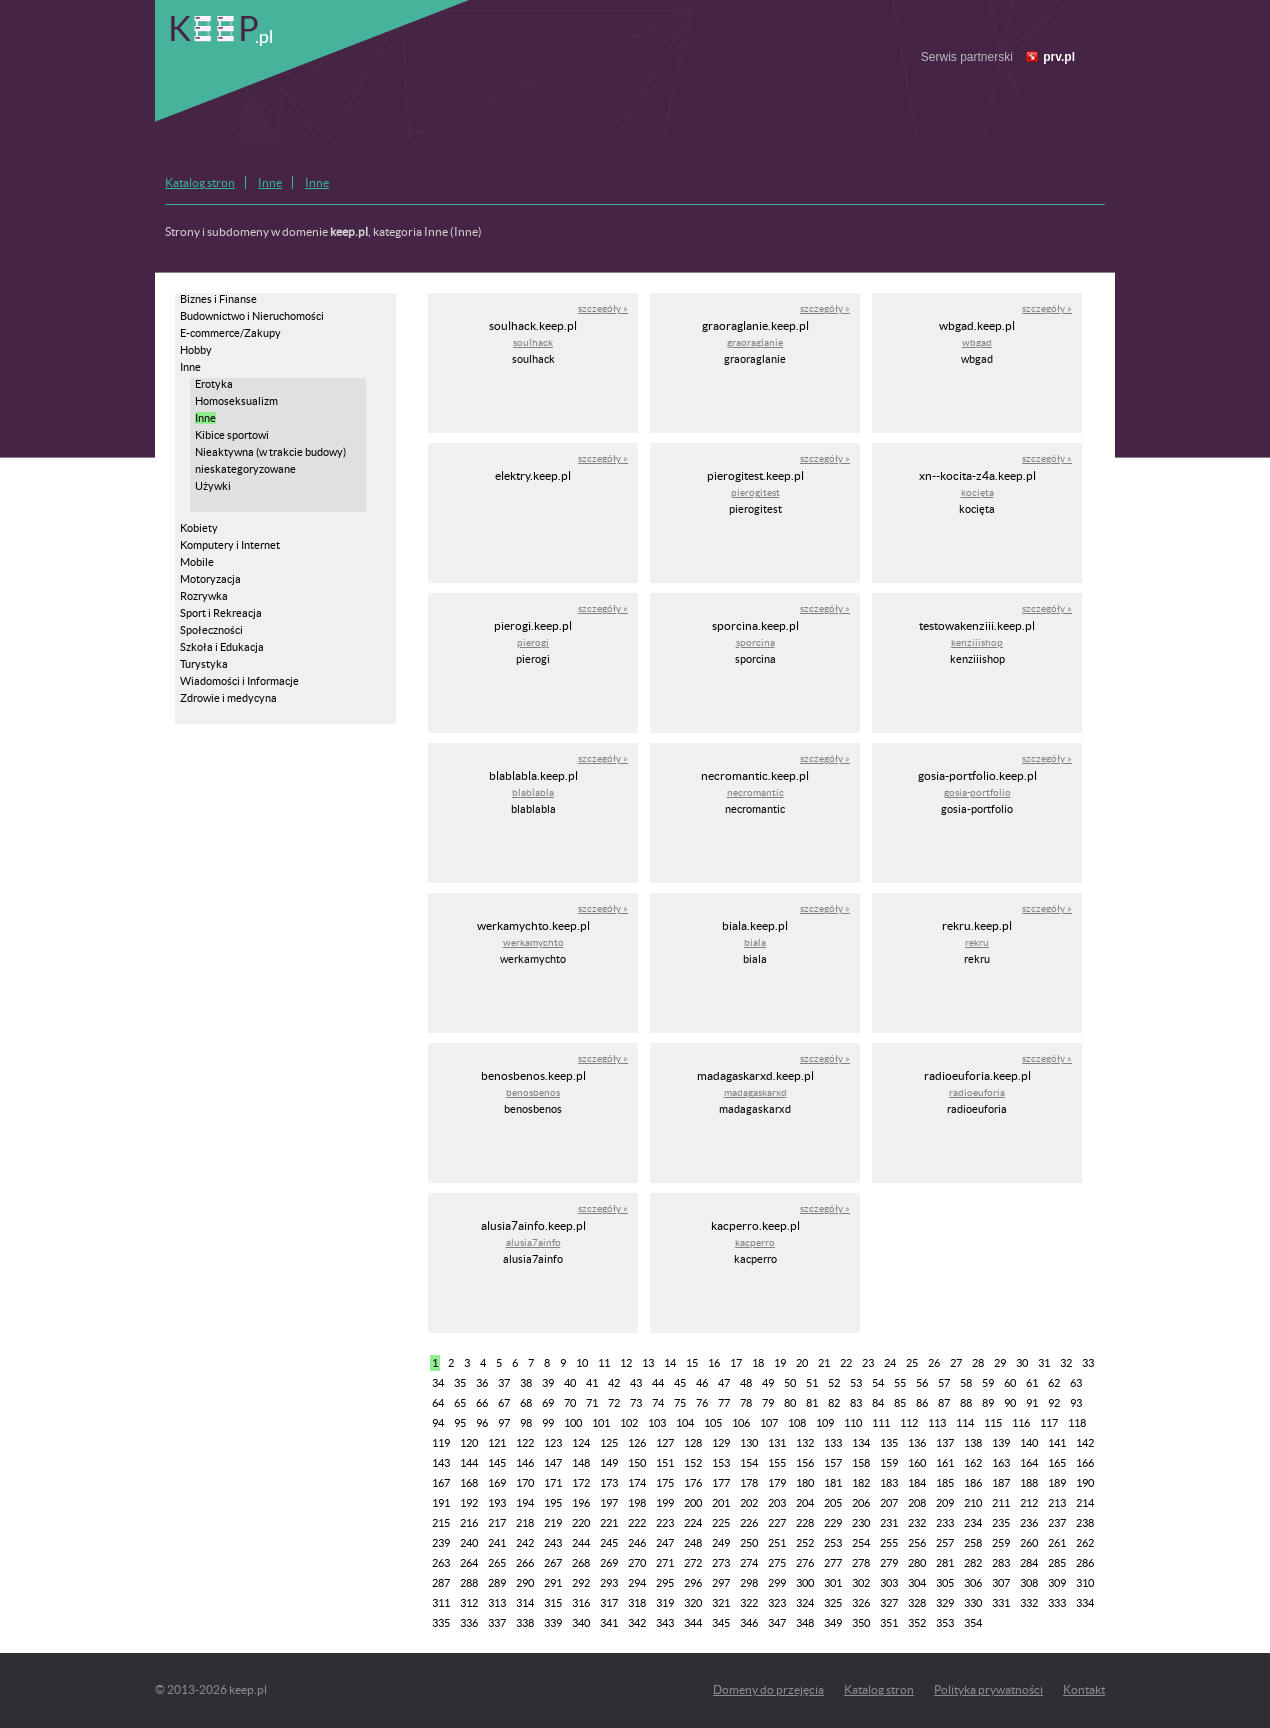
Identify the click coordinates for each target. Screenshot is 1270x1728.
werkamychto (533, 942)
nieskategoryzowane (245, 469)
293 (609, 1583)
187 (1001, 1483)
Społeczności (211, 630)
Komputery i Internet (230, 545)
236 (1029, 1523)
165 (1057, 1463)
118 (1077, 1423)
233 (945, 1523)
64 (438, 1403)
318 (637, 1603)
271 (665, 1563)
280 (917, 1563)
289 (497, 1583)
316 (581, 1603)
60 (1010, 1383)
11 (604, 1363)
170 (525, 1483)
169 (497, 1483)
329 (945, 1603)
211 (1001, 1503)
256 (917, 1543)
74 (658, 1403)
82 (834, 1403)
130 (749, 1443)
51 (812, 1383)
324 (805, 1603)
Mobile (197, 562)
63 (1076, 1383)
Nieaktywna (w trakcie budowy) (270, 452)
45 (680, 1383)
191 (441, 1503)
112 (909, 1423)
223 (665, 1523)
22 (846, 1363)
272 (693, 1563)
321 (721, 1603)
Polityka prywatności (988, 1689)
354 (973, 1623)
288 (469, 1583)
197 (609, 1503)
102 (629, 1423)
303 (889, 1583)
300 (805, 1583)
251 (777, 1543)
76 (702, 1403)
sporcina (755, 642)
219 (553, 1523)
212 (1029, 1503)
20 (802, 1363)
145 (497, 1463)
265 (497, 1563)
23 (868, 1363)
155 (777, 1463)
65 (460, 1403)
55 (900, 1383)
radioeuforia (977, 1092)
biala (755, 942)
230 (861, 1523)
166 (1085, 1463)
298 (749, 1583)
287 (441, 1583)
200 (693, 1503)
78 (746, 1403)
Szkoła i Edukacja (222, 647)
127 (665, 1443)
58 (966, 1383)
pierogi (533, 642)
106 (741, 1423)
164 (1029, 1463)
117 (1049, 1423)
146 (525, 1463)
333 (1057, 1603)
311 (441, 1603)
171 (553, 1483)
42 (614, 1383)
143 (441, 1463)
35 (460, 1383)
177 (721, 1483)
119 (441, 1443)
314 (525, 1603)
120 (469, 1443)
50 (790, 1383)
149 (609, 1463)
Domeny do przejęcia (768, 1689)
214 (1085, 1503)
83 (856, 1403)
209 (945, 1503)
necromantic (755, 792)
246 (637, 1543)
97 (504, 1423)
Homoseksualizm (236, 401)
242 (525, 1543)
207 (889, 1503)
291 (553, 1583)
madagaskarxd (755, 1092)
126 (637, 1443)
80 (790, 1403)
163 (1001, 1463)
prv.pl (1059, 57)
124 (581, 1443)
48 (746, 1383)
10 (582, 1363)
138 (973, 1443)
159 (889, 1463)
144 (469, 1463)
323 (777, 1603)
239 (441, 1543)
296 (693, 1583)
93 (1076, 1403)
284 (1029, 1563)
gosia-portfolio (977, 792)
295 (665, 1583)
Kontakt (1084, 1689)
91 (1032, 1403)
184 (917, 1483)
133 (833, 1443)
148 (581, 1463)
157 (833, 1463)
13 (648, 1363)
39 (548, 1383)
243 (553, 1543)
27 (956, 1363)
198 (637, 1503)
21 (824, 1363)
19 (780, 1363)
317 (609, 1603)
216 (469, 1523)
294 (637, 1583)
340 (581, 1623)
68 (526, 1403)
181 (833, 1483)
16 (714, 1363)
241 (497, 1543)
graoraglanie (755, 342)
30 (1022, 1363)
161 (945, 1463)
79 (768, 1403)
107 (769, 1423)
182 (861, 1483)
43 (636, 1383)
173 (609, 1483)
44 (658, 1383)
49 (768, 1383)
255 (889, 1543)
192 (469, 1503)
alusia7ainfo (533, 1242)
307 (1001, 1583)
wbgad (977, 342)
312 (469, 1603)
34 (438, 1383)
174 (637, 1483)
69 (548, 1403)
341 (609, 1623)
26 (934, 1363)
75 (680, 1403)
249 (721, 1543)
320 (693, 1603)
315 (553, 1603)
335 (441, 1623)
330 (973, 1603)
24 (890, 1363)
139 (1001, 1443)
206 (861, 1503)
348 (805, 1623)
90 (1010, 1403)
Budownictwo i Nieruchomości (252, 316)
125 (609, 1443)
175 (665, 1483)
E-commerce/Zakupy (230, 333)
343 (665, 1623)
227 (777, 1523)
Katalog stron (200, 182)
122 (525, 1443)
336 (469, 1623)
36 (482, 1383)
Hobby (196, 350)
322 (749, 1603)
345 (721, 1623)
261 (1057, 1543)
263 (441, 1563)
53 (856, 1383)
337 (497, 1623)
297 (721, 1583)
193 (497, 1503)
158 (861, 1463)
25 (912, 1363)
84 (878, 1403)
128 (693, 1443)
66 (482, 1403)
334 (1085, 1603)
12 (626, 1363)
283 (1001, 1563)
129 (721, 1443)
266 (525, 1563)
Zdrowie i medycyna (228, 698)
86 (922, 1403)
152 (693, 1463)
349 (833, 1623)
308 (1029, 1583)
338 (525, 1623)
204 (805, 1503)
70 (570, 1403)
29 (1000, 1363)
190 (1085, 1483)
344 (693, 1623)
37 (504, 1383)
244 (581, 1543)
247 (665, 1543)
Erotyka (214, 384)
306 (973, 1583)
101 (601, 1423)
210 (973, 1503)
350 (861, 1623)
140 (1029, 1443)
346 (749, 1623)
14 (670, 1363)
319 (665, 1603)
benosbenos (533, 1092)
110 (853, 1423)
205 (833, 1503)
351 (889, 1623)
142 (1085, 1443)
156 (805, 1463)
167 (441, 1483)
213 (1057, 1503)
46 (702, 1383)
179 (777, 1483)
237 (1057, 1523)
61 (1032, 1383)
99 (548, 1423)
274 (749, 1563)
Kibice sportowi (232, 435)
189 (1057, 1483)
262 (1085, 1543)
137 (945, 1443)
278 (861, 1563)
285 (1057, 1563)
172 (581, 1483)
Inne (270, 182)
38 (526, 1383)
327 (889, 1603)
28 (978, 1363)
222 (637, 1523)
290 (525, 1583)
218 (525, 1523)
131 (777, 1443)
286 (1085, 1563)
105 (713, 1423)
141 (1057, 1443)
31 (1044, 1363)
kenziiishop (977, 642)
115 (993, 1423)
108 (797, 1423)
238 (1085, 1523)
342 (637, 1623)
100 (573, 1423)
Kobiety (199, 528)
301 (833, 1583)
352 (917, 1623)
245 (609, 1543)
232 (917, 1523)
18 (758, 1363)
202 (749, 1503)
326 (861, 1603)
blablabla (533, 792)
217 (497, 1523)
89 (988, 1403)
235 (1001, 1523)
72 (614, 1403)
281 (945, 1563)
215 (441, 1523)
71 (592, 1403)
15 (692, 1363)
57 (944, 1383)
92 (1054, 1403)
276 (805, 1563)
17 (736, 1363)
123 (553, 1443)
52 (834, 1383)
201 (721, 1503)
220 (581, 1523)
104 (685, 1423)
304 (917, 1583)
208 (917, 1503)
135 (889, 1443)
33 (1088, 1363)
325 (833, 1603)
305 (945, 1583)
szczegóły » (603, 308)
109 (825, 1423)
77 (724, 1403)
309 (1057, 1583)
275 (777, 1563)
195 (553, 1503)
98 (526, 1423)
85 (900, 1403)
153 (721, 1463)
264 (469, 1563)
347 (777, 1623)
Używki (213, 486)
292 (581, 1583)
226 (749, 1523)
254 (861, 1543)
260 (1029, 1543)
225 (721, 1523)
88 (966, 1403)
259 (1001, 1543)
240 (469, 1543)
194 (525, 1503)
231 (889, 1523)
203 (777, 1503)
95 (460, 1423)
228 (805, 1523)
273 (721, 1563)
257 (945, 1543)
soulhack (533, 342)
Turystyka (204, 664)
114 (965, 1423)
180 (805, 1483)
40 (570, 1383)
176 (693, 1483)
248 (693, 1543)
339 (553, 1623)
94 (438, 1423)
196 (581, 1503)
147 (553, 1463)
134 (861, 1443)
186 (973, 1483)
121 (497, 1443)
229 (833, 1523)
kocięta (977, 492)
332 (1029, 1603)
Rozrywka (204, 596)
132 (805, 1443)
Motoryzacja (210, 579)
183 (889, 1483)
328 (917, 1603)
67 (504, 1403)
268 (581, 1563)
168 (469, 1483)
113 (937, 1423)
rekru (977, 942)
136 (917, 1443)
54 (878, 1383)
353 (945, 1623)
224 (693, 1523)
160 (917, 1463)
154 (749, 1463)
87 (944, 1403)
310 (1085, 1583)
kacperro (755, 1242)
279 (889, 1563)
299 (777, 1583)
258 (973, 1543)
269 (609, 1563)
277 (833, 1563)
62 (1054, 1383)
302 (861, 1583)
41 (592, 1383)
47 (724, 1383)
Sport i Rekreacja (221, 613)
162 (973, 1463)
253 (833, 1543)
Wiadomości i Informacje (239, 681)
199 (665, 1503)
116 (1021, 1423)
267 (553, 1563)
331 (1001, 1603)
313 (497, 1603)
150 (637, 1463)
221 (609, 1523)
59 (988, 1383)
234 (973, 1523)
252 (805, 1543)
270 (637, 1563)
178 (749, 1483)
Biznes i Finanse (218, 299)
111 (881, 1423)
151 (665, 1463)
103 (657, 1423)
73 (636, 1403)
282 (973, 1563)
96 (482, 1423)
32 (1066, 1363)
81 (812, 1403)
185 (945, 1483)
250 (749, 1543)
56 (922, 1383)
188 (1029, 1483)
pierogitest (755, 492)
